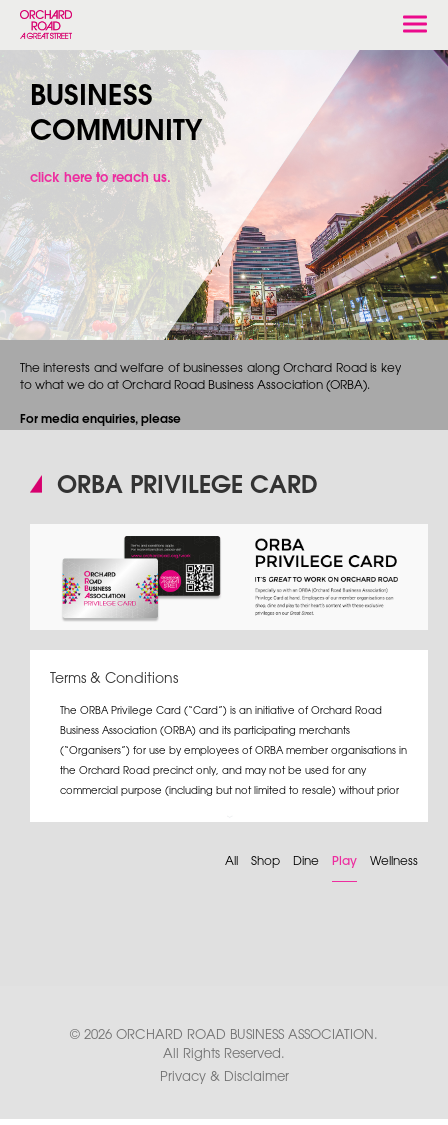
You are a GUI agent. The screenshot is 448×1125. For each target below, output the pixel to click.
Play (344, 861)
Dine (306, 861)
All (231, 861)
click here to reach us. (100, 178)
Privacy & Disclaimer (224, 1077)
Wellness (394, 861)
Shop (265, 861)
